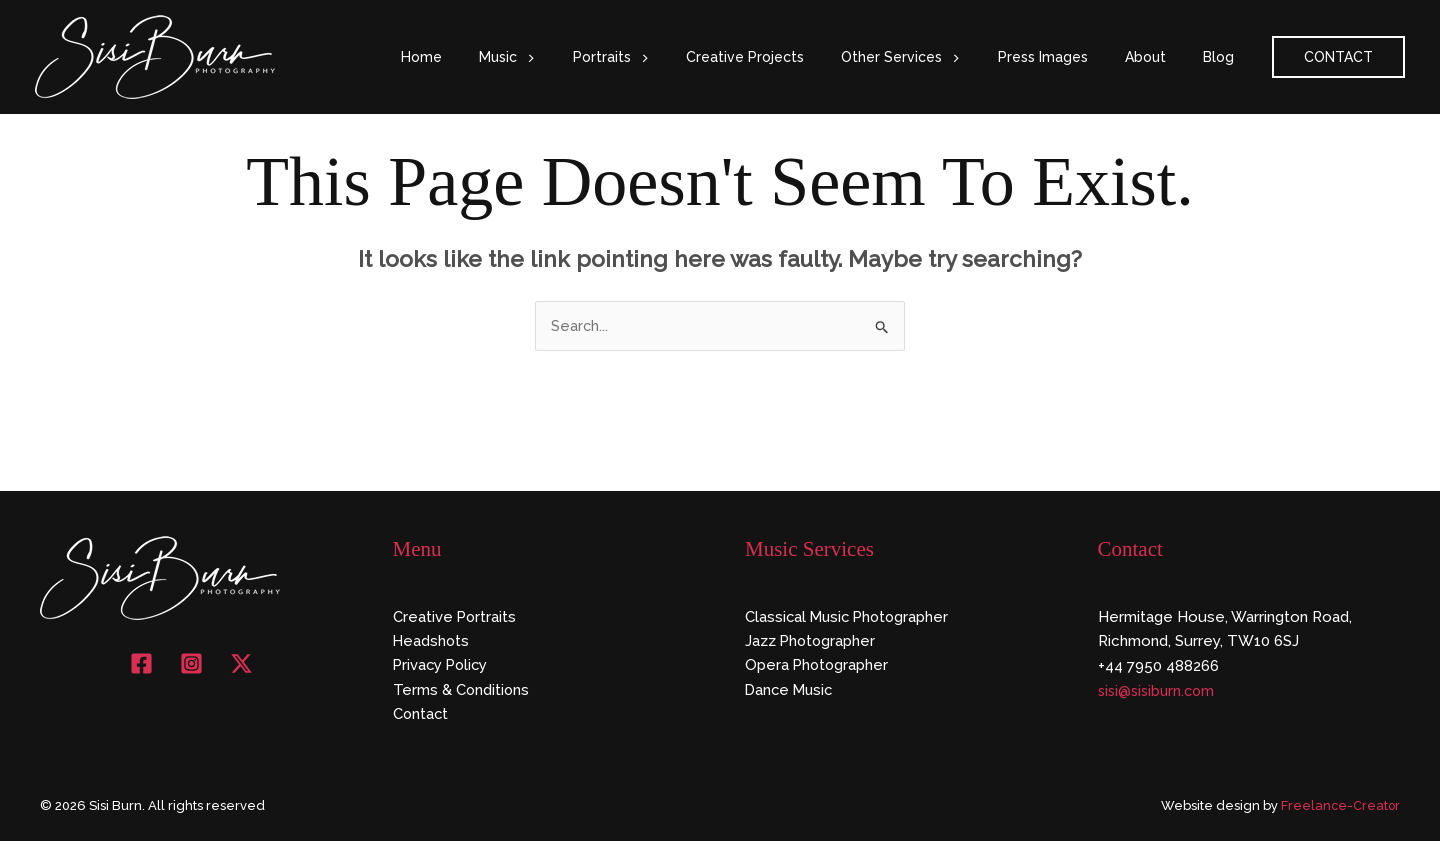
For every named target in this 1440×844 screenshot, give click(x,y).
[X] (241, 664)
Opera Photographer (818, 667)
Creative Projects (786, 57)
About (1158, 57)
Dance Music (791, 692)
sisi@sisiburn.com (1159, 692)
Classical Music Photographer (850, 617)
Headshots (432, 642)
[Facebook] (141, 664)
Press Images (1065, 57)
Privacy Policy (442, 667)
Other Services (932, 57)
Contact (421, 716)
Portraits (660, 57)
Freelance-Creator (1339, 808)
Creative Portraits (455, 617)
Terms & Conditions (462, 692)
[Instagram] (191, 664)
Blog (1222, 57)
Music (566, 57)
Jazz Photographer (811, 642)
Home (489, 57)
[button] (585, 57)
